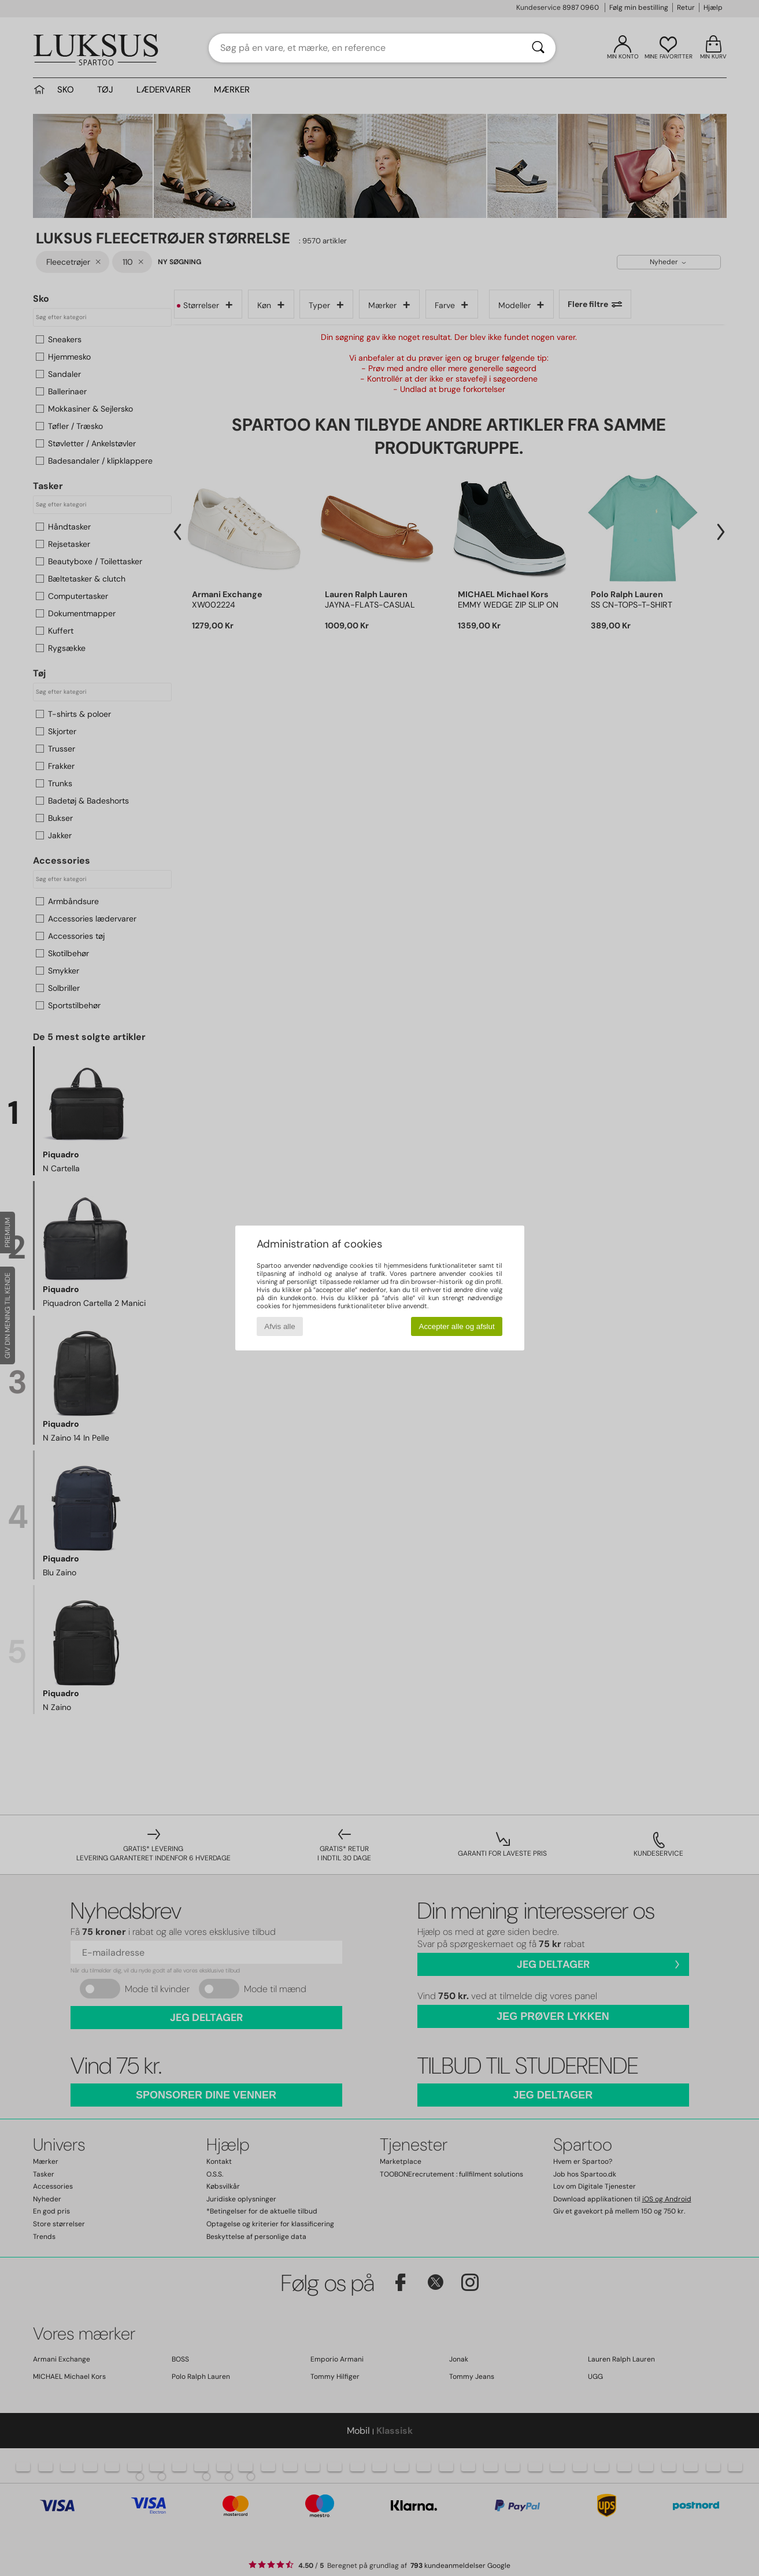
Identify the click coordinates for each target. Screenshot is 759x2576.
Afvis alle (279, 1326)
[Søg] (538, 48)
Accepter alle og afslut (457, 1326)
